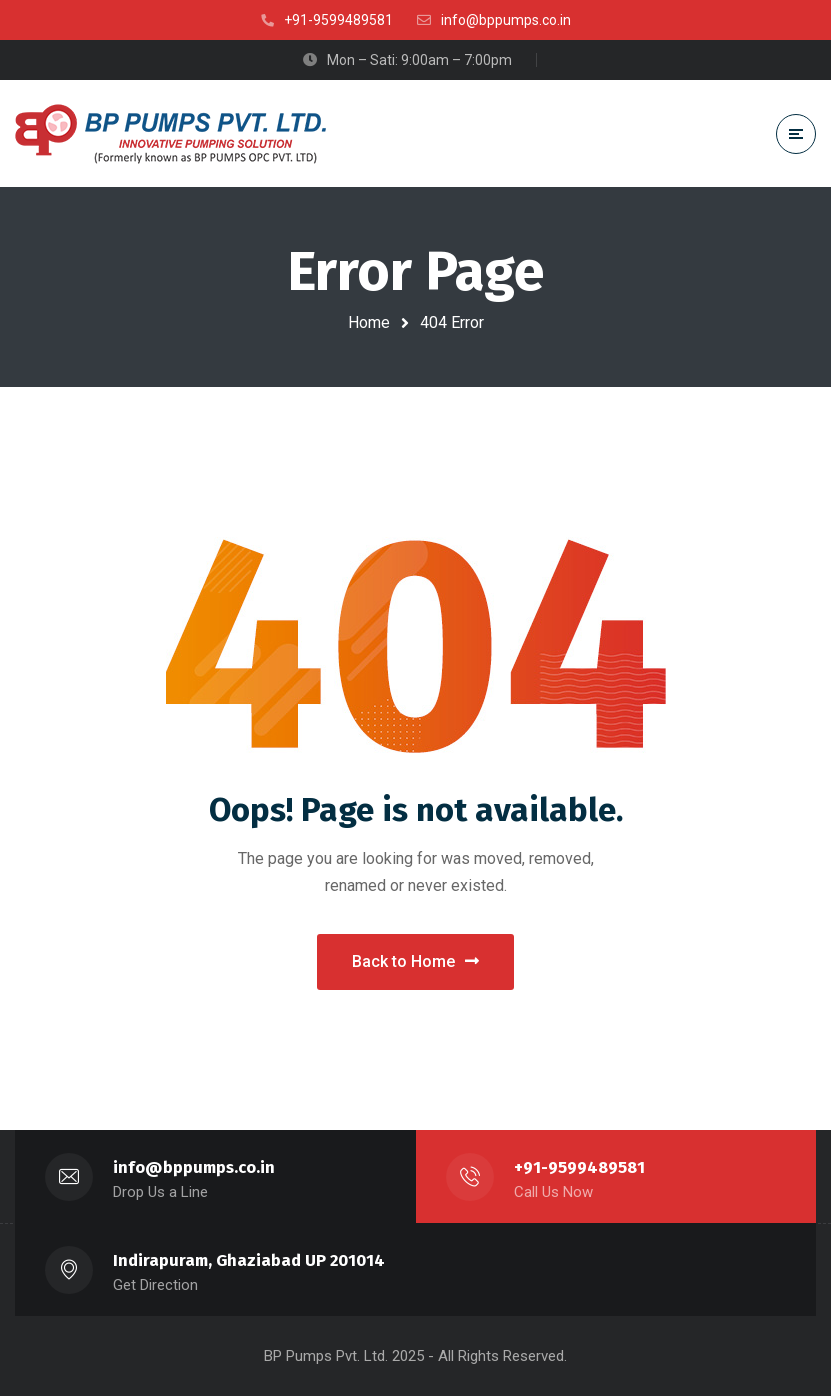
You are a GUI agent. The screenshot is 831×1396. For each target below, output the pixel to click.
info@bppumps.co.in (194, 1167)
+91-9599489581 (579, 1167)
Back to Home (415, 961)
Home (369, 322)
